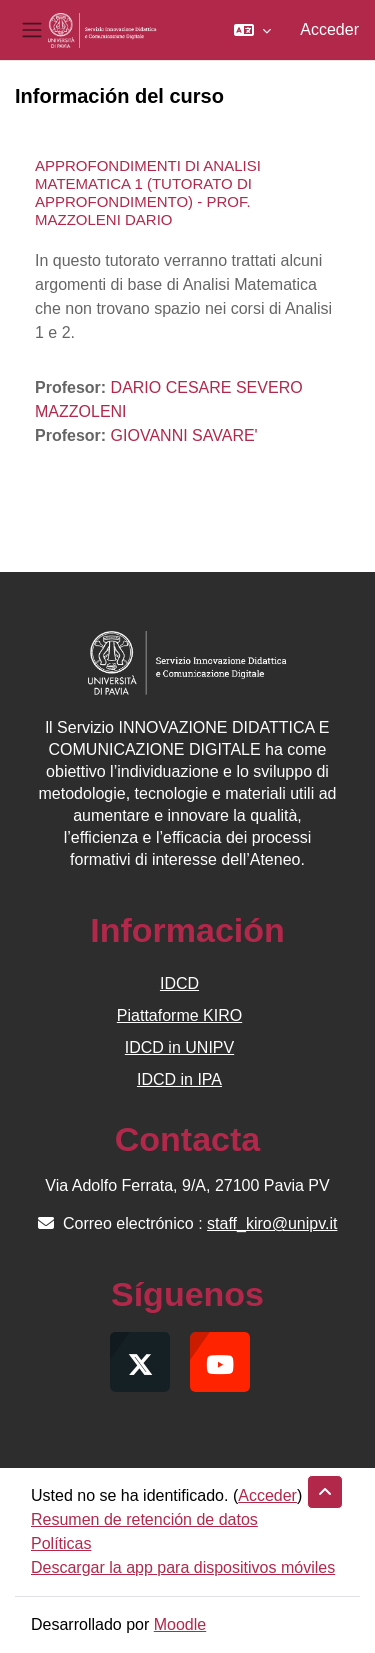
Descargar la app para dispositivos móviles (183, 1567)
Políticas (61, 1543)
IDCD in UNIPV (179, 1047)
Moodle (180, 1624)
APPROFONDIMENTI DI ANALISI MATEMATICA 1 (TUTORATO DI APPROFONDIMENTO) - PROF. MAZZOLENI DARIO (148, 192)
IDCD (179, 983)
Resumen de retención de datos (144, 1519)
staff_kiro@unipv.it (272, 1223)
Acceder (329, 29)
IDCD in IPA (179, 1079)
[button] (252, 30)
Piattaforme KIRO (179, 1015)
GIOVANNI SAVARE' (184, 435)
